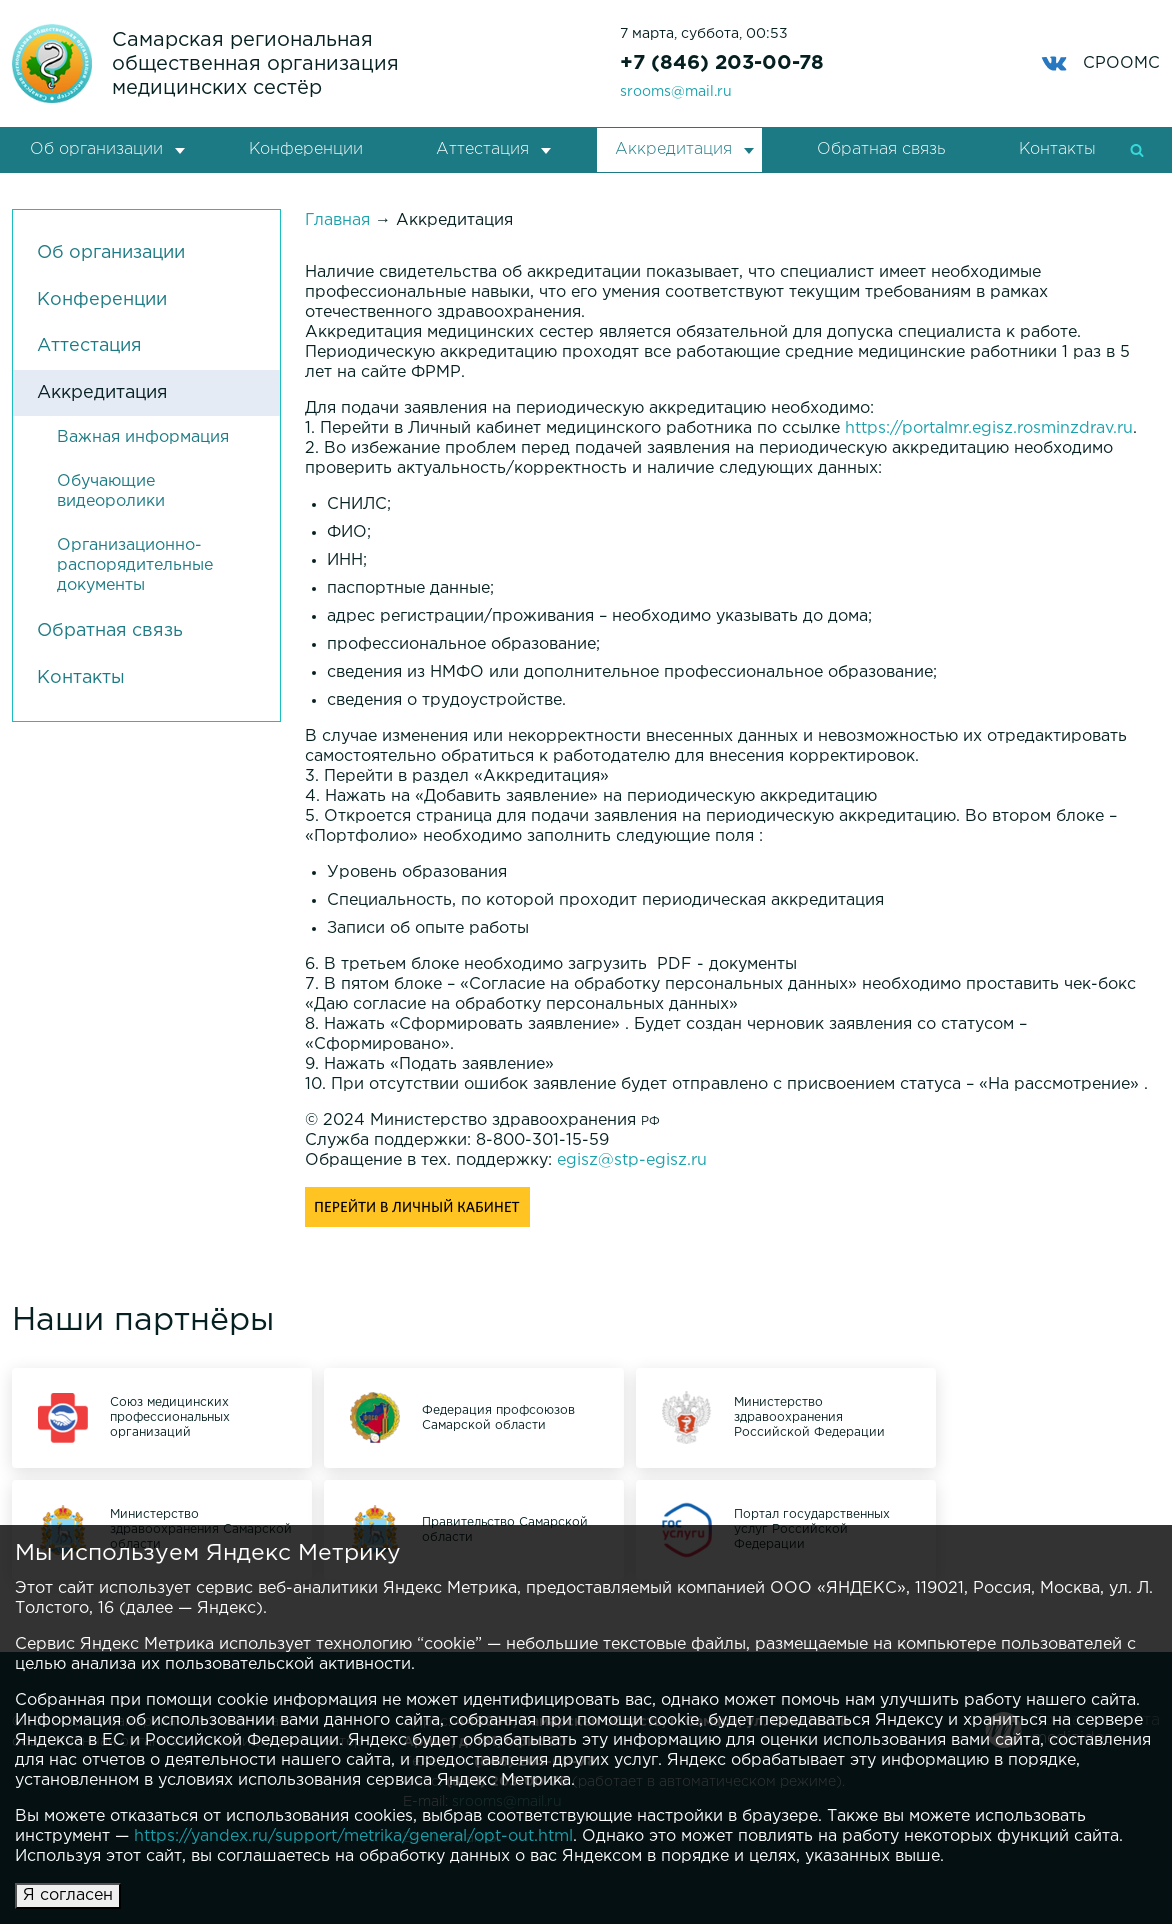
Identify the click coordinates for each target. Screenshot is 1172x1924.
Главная (337, 220)
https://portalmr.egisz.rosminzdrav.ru (989, 428)
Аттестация (482, 149)
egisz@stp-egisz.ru (632, 1160)
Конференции (306, 149)
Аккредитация (673, 149)
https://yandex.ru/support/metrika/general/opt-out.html (353, 1836)
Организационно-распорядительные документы (135, 565)
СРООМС (1100, 63)
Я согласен (68, 1895)
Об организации (96, 149)
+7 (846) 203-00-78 (722, 63)
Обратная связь (881, 149)
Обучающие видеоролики (111, 491)
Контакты (1057, 149)
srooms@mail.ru (676, 92)
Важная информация (143, 437)
